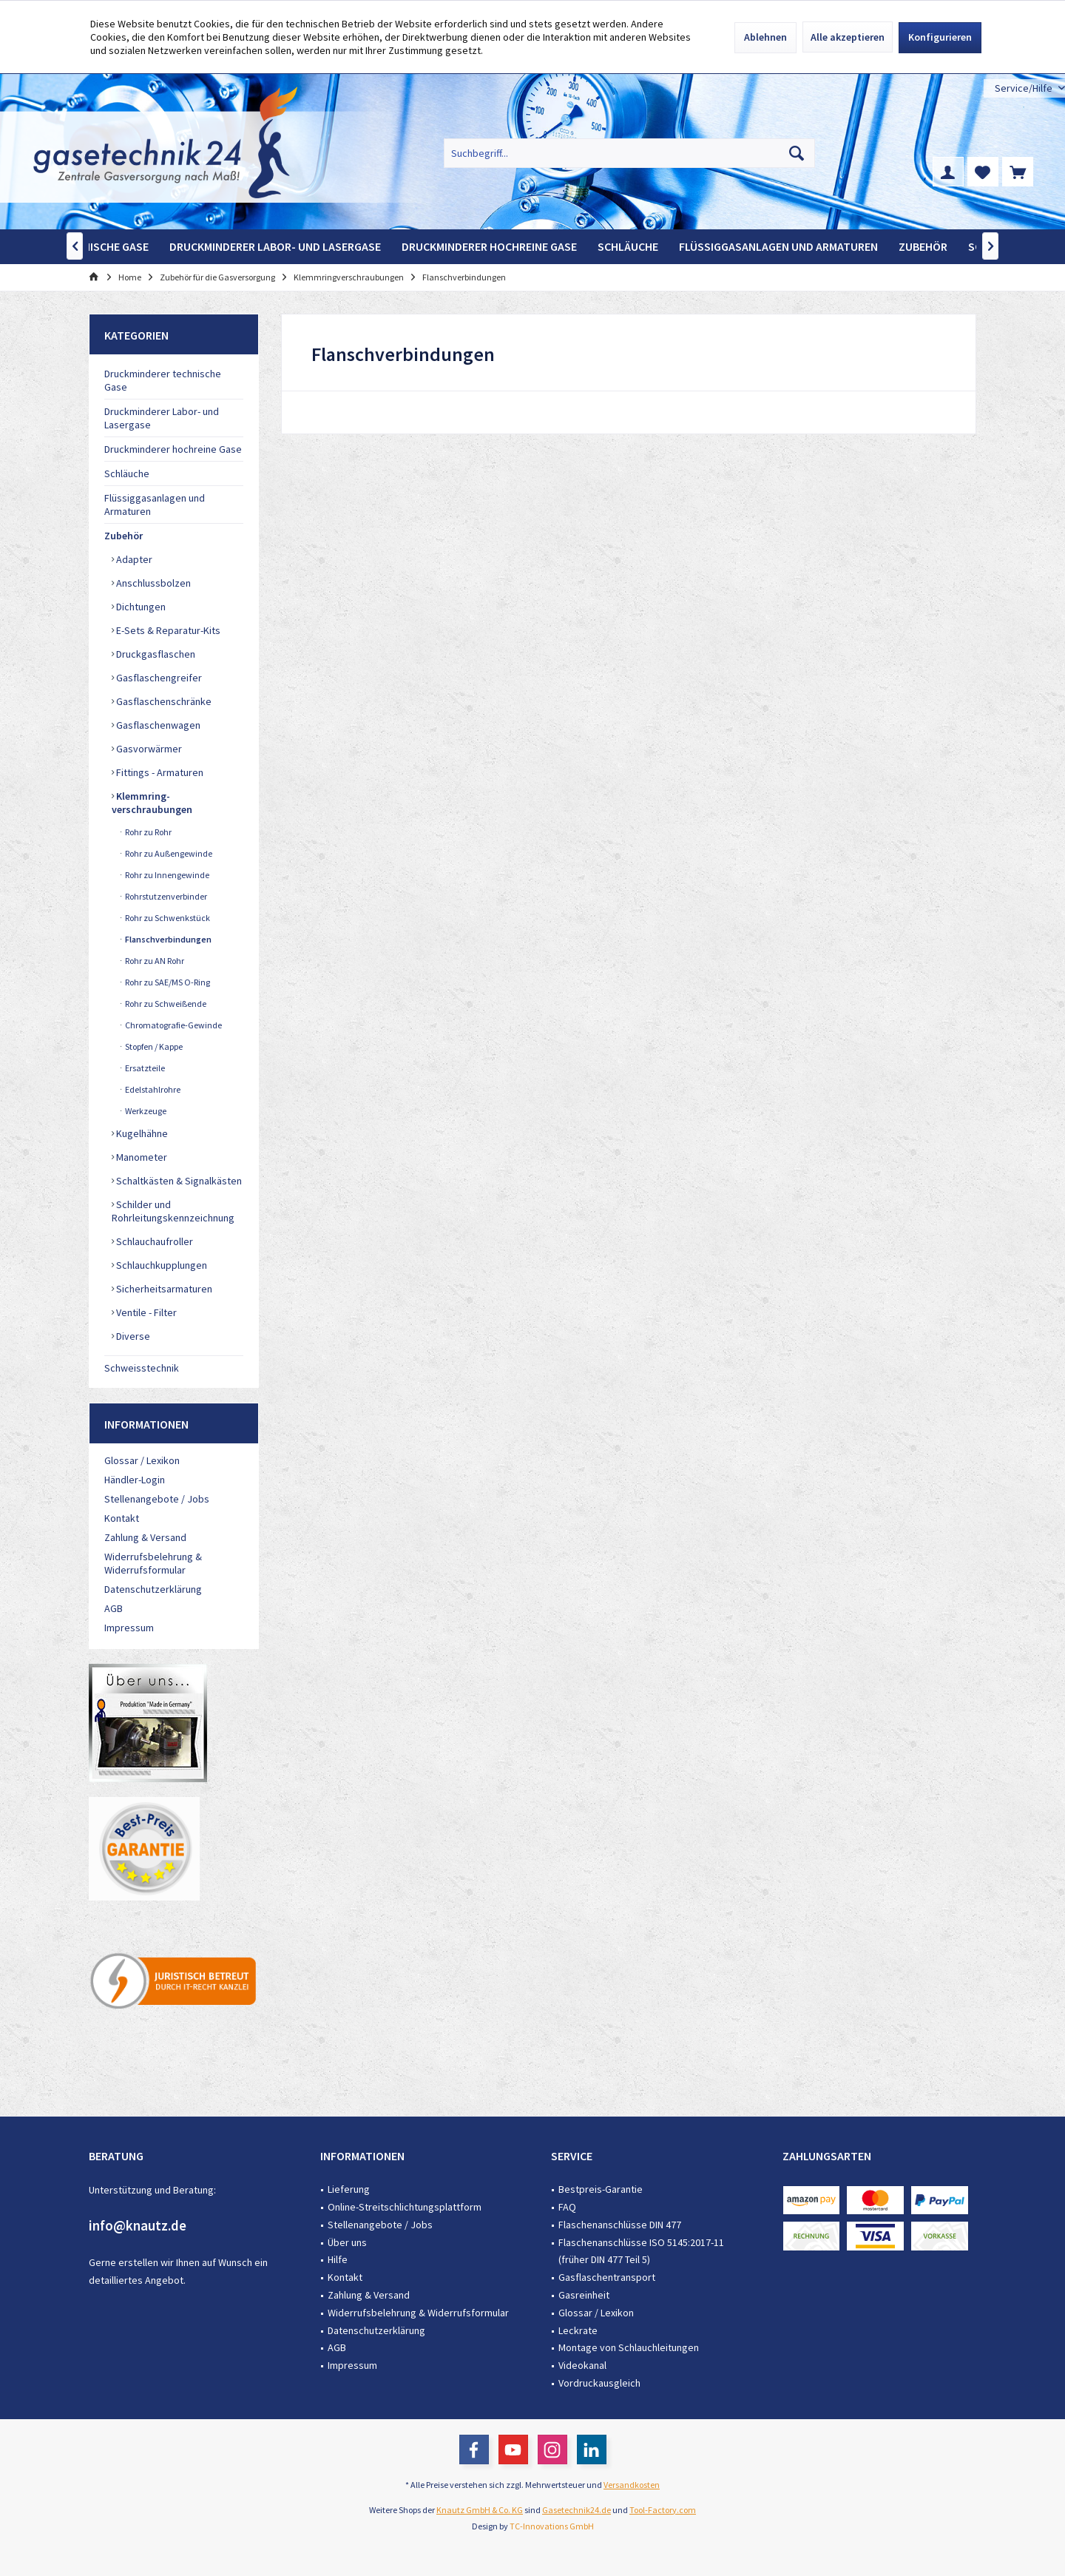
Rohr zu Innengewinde (166, 874)
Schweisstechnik (141, 1368)
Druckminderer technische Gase (162, 380)
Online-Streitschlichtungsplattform (404, 2206)
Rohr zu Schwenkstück (167, 917)
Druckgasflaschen (154, 654)
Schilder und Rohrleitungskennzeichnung (173, 1211)
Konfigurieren (940, 37)
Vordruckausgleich (599, 2383)
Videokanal (582, 2365)
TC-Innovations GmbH (552, 2526)
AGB (113, 1608)
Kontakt (121, 1518)
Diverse (132, 1336)
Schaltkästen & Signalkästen (178, 1180)
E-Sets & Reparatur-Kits (167, 630)
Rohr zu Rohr (148, 831)
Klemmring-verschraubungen (152, 802)
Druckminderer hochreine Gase (173, 449)
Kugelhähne (141, 1133)
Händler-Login (134, 1479)
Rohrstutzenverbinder (165, 896)
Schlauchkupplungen (160, 1265)
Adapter (133, 559)
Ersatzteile (144, 1067)
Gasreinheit (583, 2295)
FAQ (567, 2206)
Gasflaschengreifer (158, 677)
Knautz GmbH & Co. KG (479, 2509)
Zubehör (123, 535)
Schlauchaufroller (153, 1241)
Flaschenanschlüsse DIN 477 (619, 2224)
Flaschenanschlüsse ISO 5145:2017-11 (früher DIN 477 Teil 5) (641, 2251)
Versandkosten (632, 2484)
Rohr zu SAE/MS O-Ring (167, 982)
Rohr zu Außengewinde (168, 853)
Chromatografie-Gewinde (173, 1025)
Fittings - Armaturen (158, 772)
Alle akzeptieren (848, 37)
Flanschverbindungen (168, 939)
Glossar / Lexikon (142, 1460)
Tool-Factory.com (662, 2509)
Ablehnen (765, 37)
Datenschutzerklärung (153, 1589)
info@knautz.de (137, 2225)
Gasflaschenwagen (157, 725)
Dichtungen (140, 606)
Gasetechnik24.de (576, 2509)
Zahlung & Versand (145, 1537)
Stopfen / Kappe (153, 1046)
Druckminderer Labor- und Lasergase (161, 418)
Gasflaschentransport (606, 2277)
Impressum (129, 1627)
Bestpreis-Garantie (600, 2189)
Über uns (347, 2242)
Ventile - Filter (145, 1312)
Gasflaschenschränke (163, 701)
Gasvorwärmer (148, 748)
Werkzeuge (145, 1110)
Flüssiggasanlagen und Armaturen (154, 504)
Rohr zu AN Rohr (154, 960)
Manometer (140, 1157)
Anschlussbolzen (152, 583)
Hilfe (338, 2259)
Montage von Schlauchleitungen (628, 2347)
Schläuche (126, 473)
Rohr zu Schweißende (165, 1003)
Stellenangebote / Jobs (156, 1499)
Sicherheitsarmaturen (163, 1288)
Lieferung (349, 2189)
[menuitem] (1024, 88)
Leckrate (578, 2330)
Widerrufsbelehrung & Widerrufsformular (153, 1563)
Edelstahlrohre (152, 1089)
